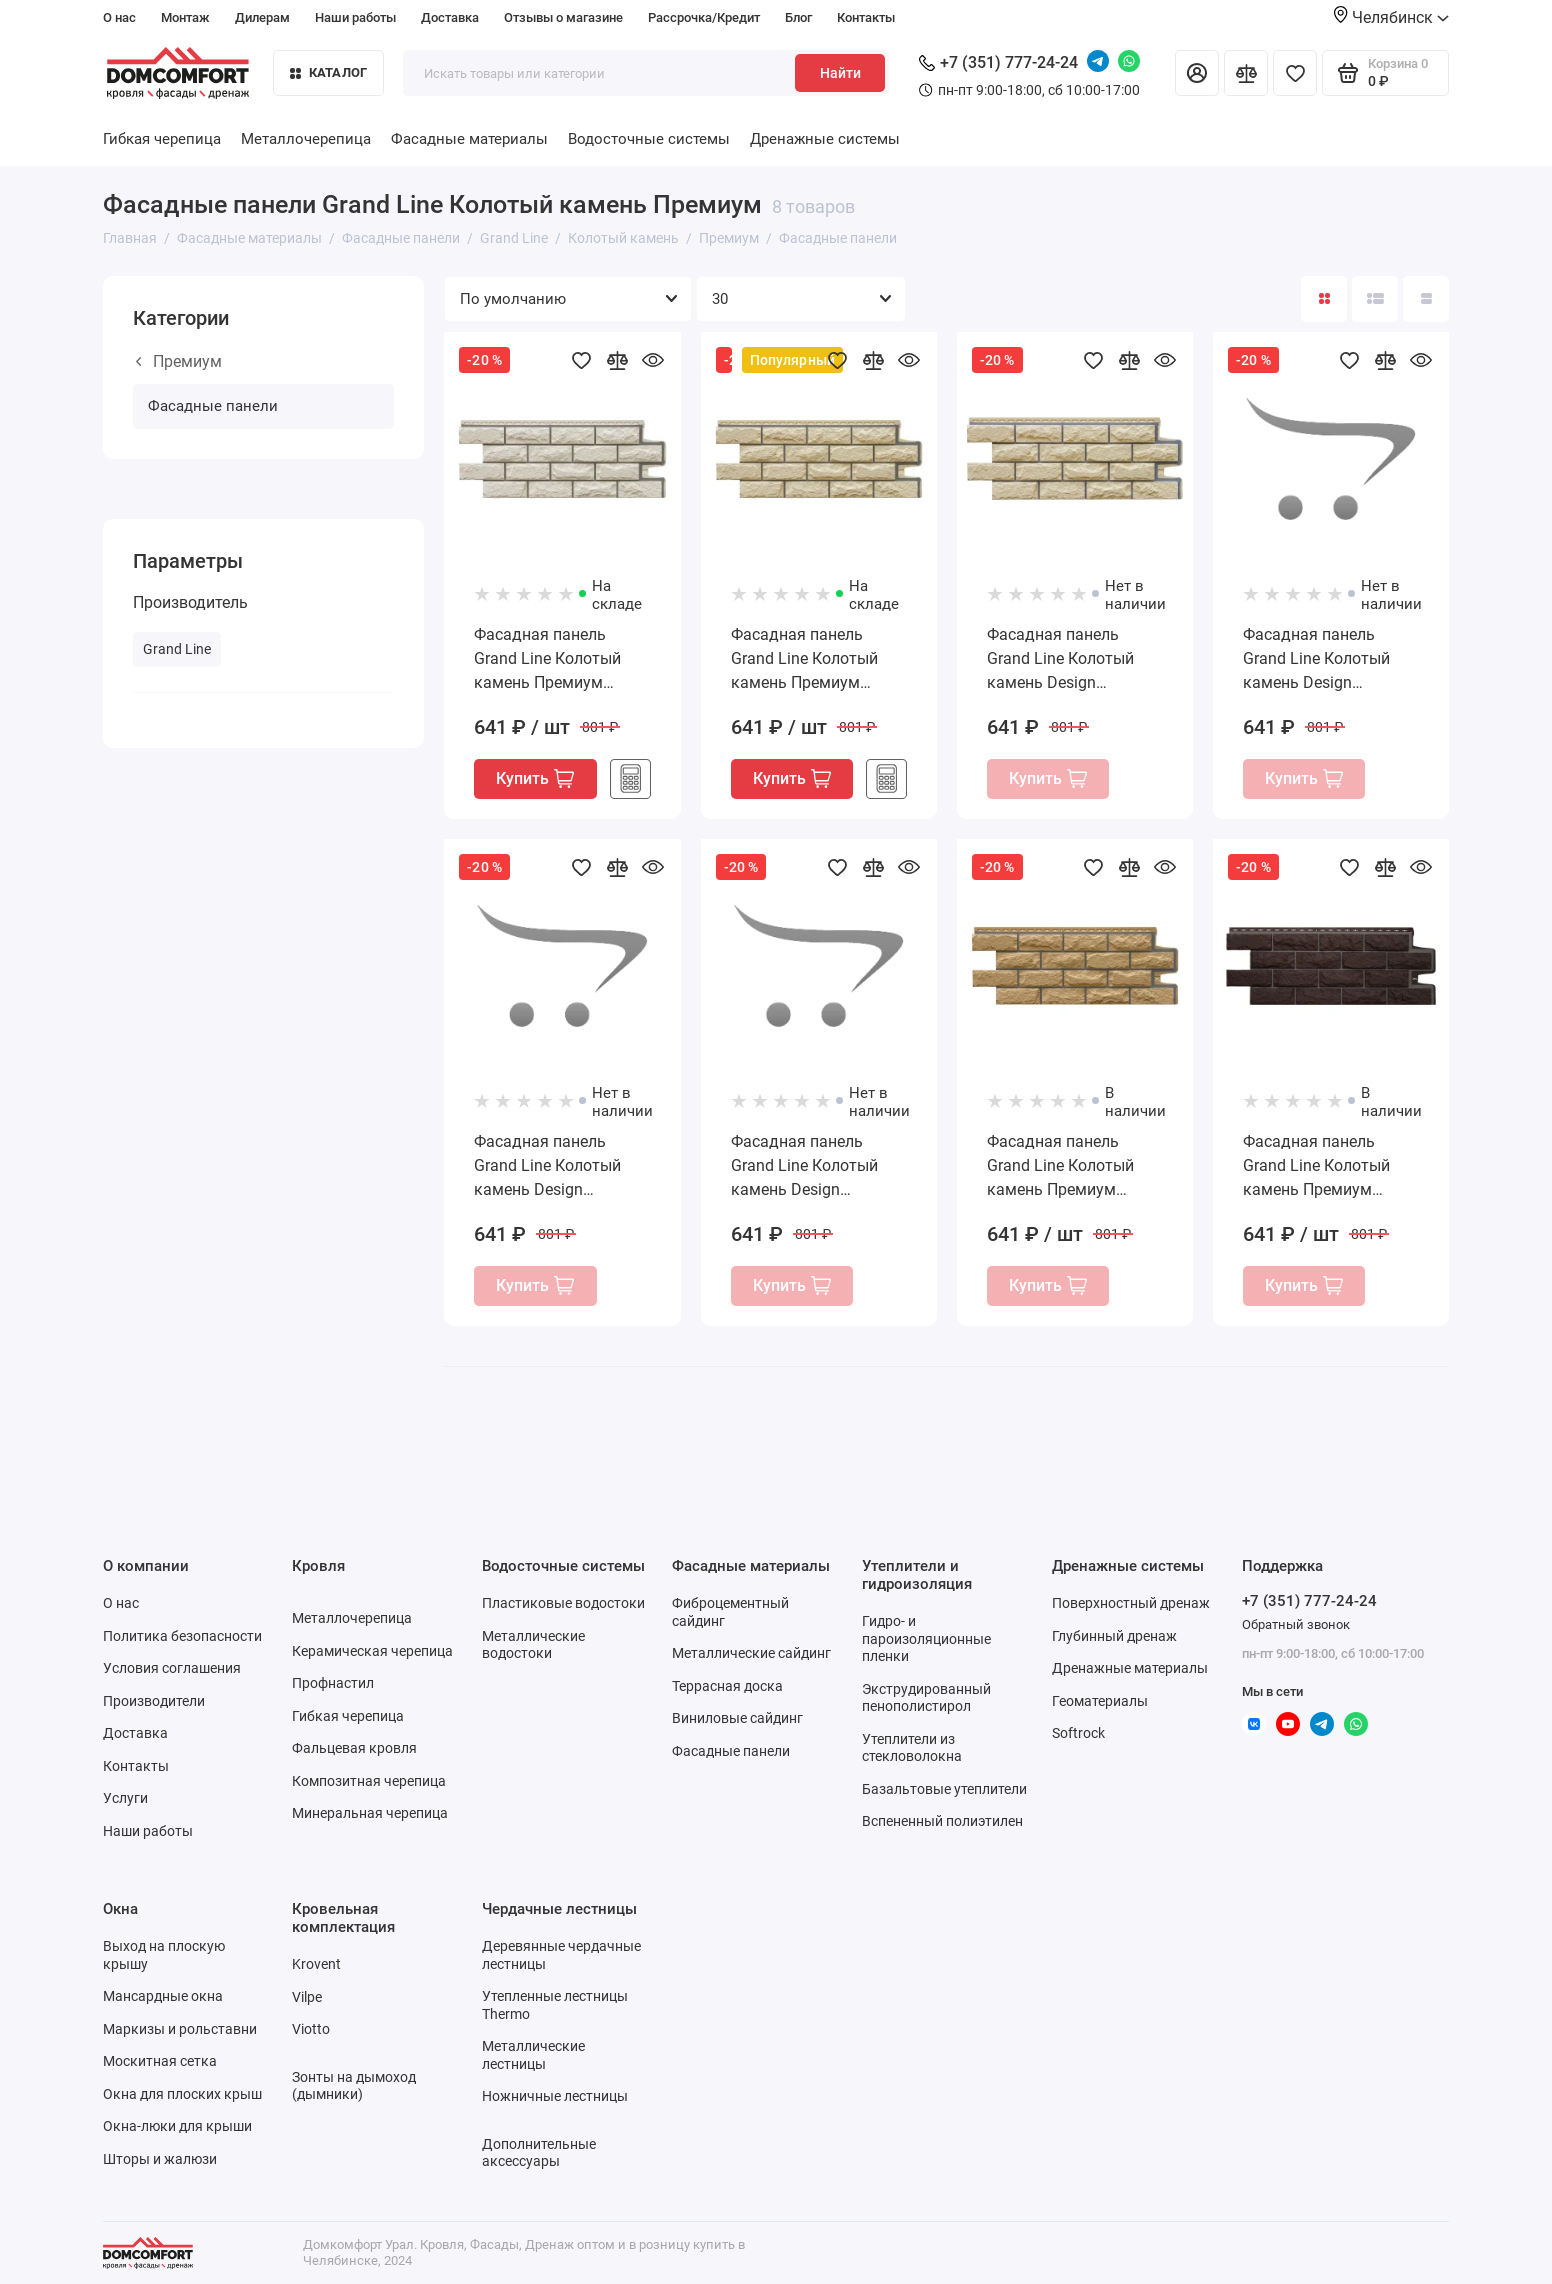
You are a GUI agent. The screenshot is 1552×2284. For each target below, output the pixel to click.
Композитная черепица (369, 1781)
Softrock (1078, 1733)
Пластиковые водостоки (563, 1603)
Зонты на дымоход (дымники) (354, 2086)
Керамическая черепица (372, 1651)
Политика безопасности (182, 1636)
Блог (798, 17)
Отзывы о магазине (563, 17)
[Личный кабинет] (1197, 73)
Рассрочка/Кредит (704, 17)
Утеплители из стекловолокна (912, 1748)
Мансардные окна (163, 1996)
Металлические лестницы (533, 2055)
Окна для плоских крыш (182, 2094)
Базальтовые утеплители (944, 1789)
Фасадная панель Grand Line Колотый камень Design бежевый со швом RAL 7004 (1071, 660)
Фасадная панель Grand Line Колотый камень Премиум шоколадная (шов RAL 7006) (1327, 1167)
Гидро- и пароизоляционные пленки (926, 1638)
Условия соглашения (172, 1668)
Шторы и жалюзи (160, 2159)
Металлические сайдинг (751, 1653)
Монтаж (185, 17)
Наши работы (355, 17)
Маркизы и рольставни (180, 2029)
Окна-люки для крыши (177, 2126)
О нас (119, 17)
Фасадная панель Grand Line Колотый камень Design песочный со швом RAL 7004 (561, 1167)
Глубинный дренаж (1114, 1636)
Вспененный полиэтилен (942, 1821)
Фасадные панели (213, 406)
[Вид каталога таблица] (1426, 299)
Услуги (125, 1798)
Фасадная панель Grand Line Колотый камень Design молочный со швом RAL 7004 (1316, 660)
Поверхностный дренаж (1131, 1603)
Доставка (450, 17)
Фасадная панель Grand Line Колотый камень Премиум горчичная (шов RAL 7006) (1063, 1167)
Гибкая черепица (162, 139)
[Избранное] (1295, 73)
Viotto (311, 2029)
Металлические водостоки (533, 1645)
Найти (840, 73)
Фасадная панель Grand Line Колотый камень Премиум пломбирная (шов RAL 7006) (557, 660)
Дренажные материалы (1130, 1668)
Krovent (316, 1964)
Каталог (329, 72)
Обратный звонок (1296, 1624)
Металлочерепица (306, 139)
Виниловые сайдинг (737, 1718)
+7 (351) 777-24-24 (998, 62)
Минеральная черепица (370, 1813)
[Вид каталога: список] (1375, 299)
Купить (535, 778)
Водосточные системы (649, 139)
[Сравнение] (1246, 73)
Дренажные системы (825, 139)
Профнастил (333, 1683)
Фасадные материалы (469, 139)
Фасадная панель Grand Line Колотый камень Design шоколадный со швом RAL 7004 (814, 1167)
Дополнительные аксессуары (539, 2153)
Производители (154, 1701)
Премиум (179, 361)
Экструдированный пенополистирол (926, 1698)
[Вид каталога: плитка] (1324, 299)
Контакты (866, 17)
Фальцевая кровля (354, 1748)
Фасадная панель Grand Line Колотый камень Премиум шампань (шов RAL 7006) (804, 660)
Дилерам (262, 17)
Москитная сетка (160, 2061)
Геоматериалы (1100, 1701)
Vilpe (307, 1997)
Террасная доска (727, 1686)
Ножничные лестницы (555, 2096)
